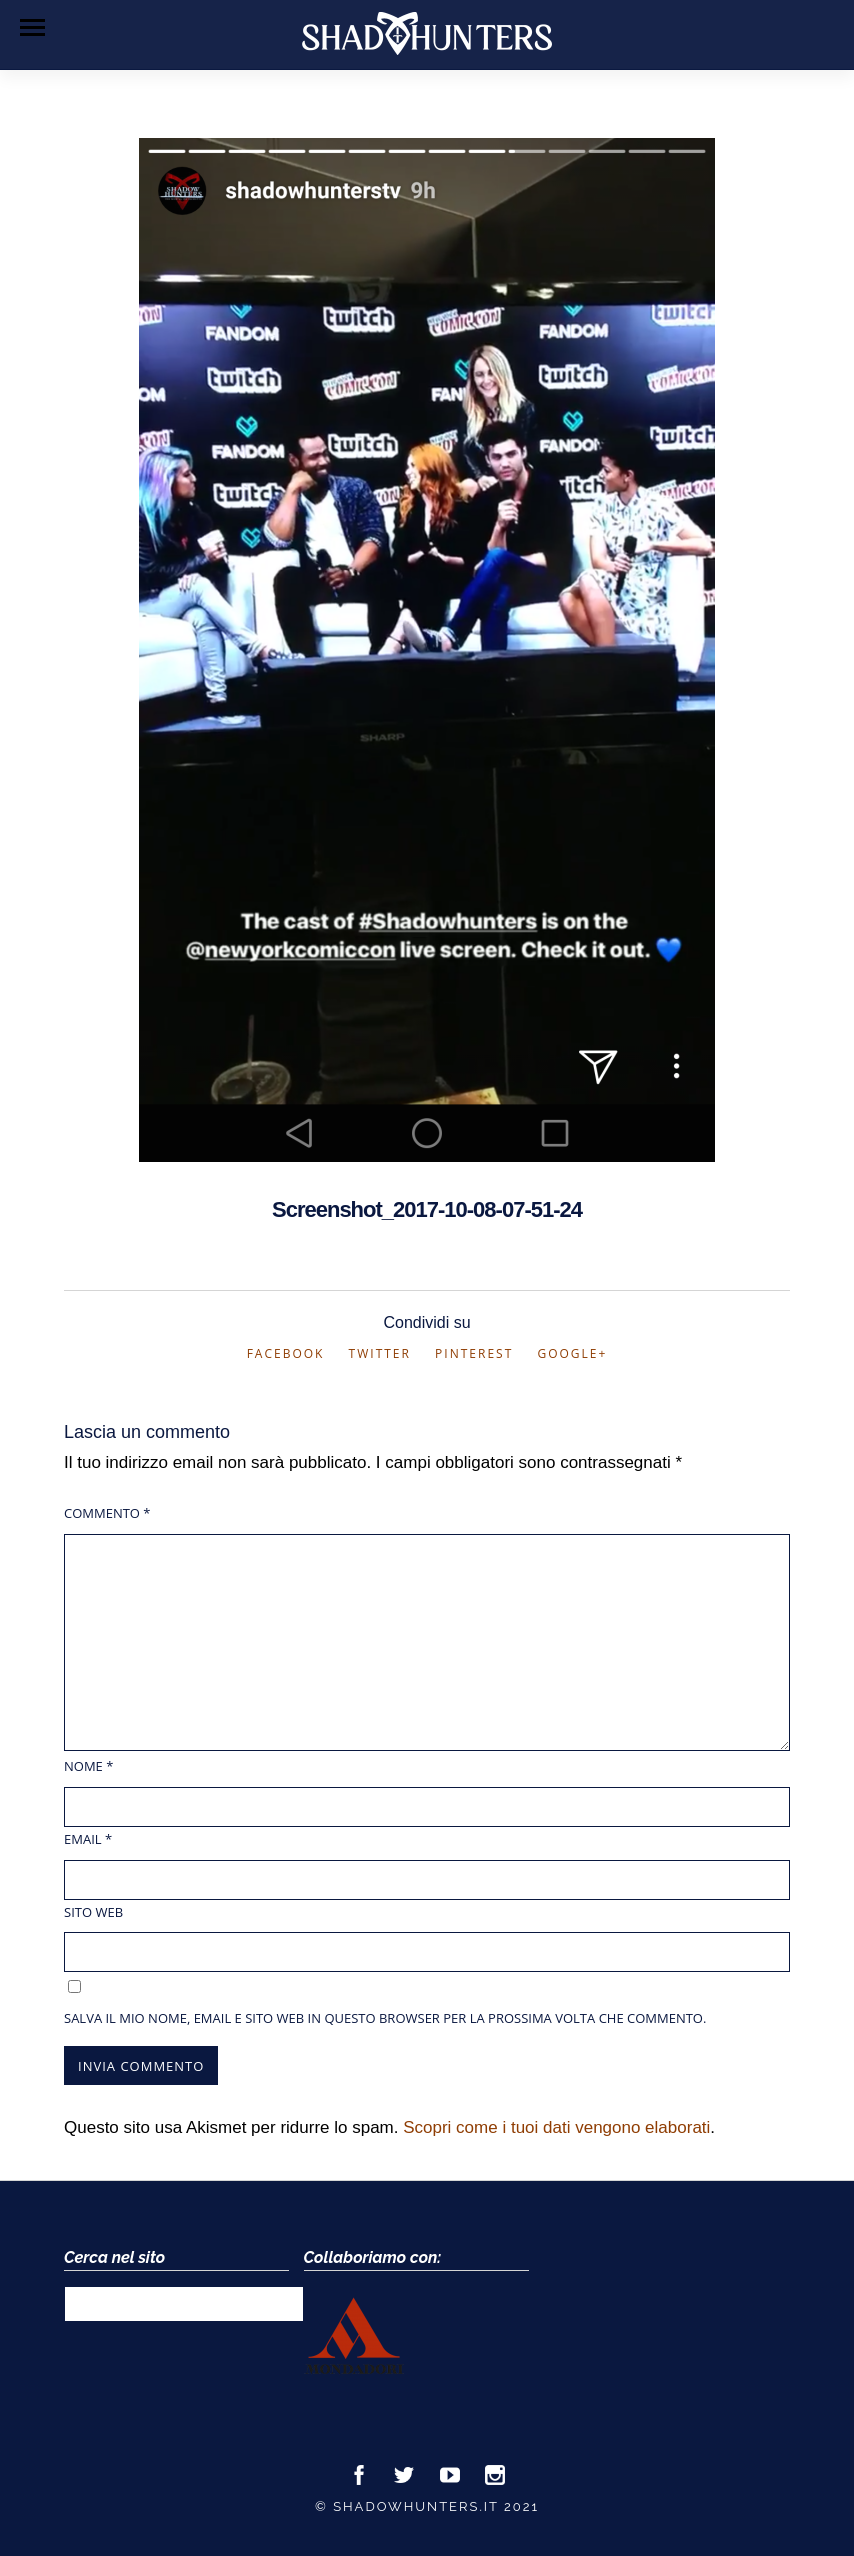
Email (88, 1839)
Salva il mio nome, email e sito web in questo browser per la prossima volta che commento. (385, 2018)
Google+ (572, 1353)
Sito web (93, 1912)
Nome (88, 1766)
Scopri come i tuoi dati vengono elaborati (556, 2127)
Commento (107, 1513)
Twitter (380, 1353)
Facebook (286, 1353)
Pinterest (474, 1353)
